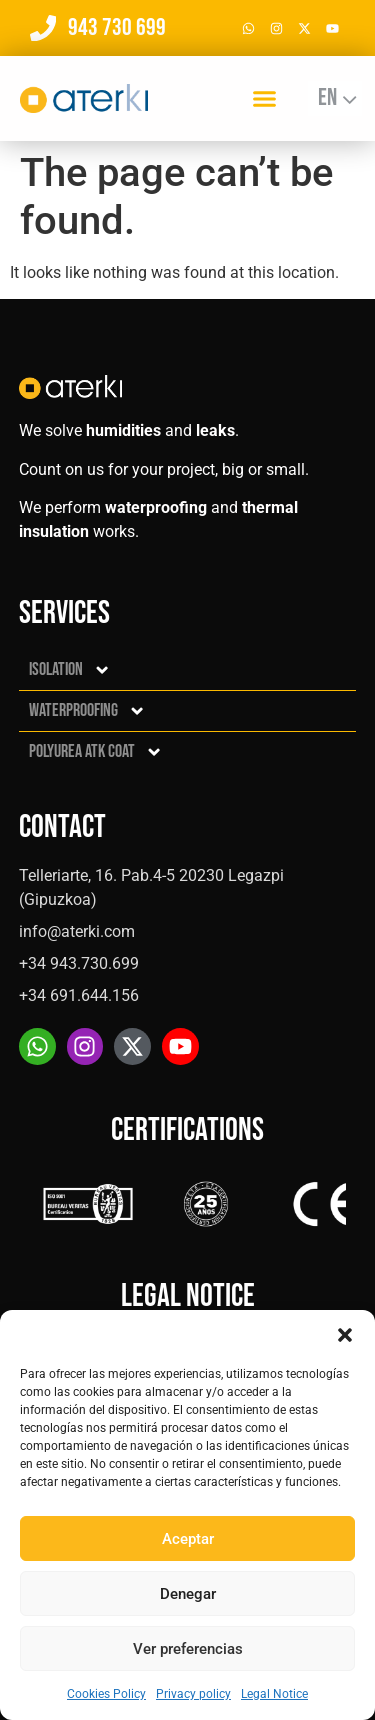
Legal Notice (274, 1694)
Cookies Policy (106, 1694)
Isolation (70, 670)
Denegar (188, 1594)
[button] (345, 1335)
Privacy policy (193, 1694)
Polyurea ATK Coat (96, 752)
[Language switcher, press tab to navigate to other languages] (335, 98)
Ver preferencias (188, 1649)
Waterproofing (87, 711)
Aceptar (188, 1539)
